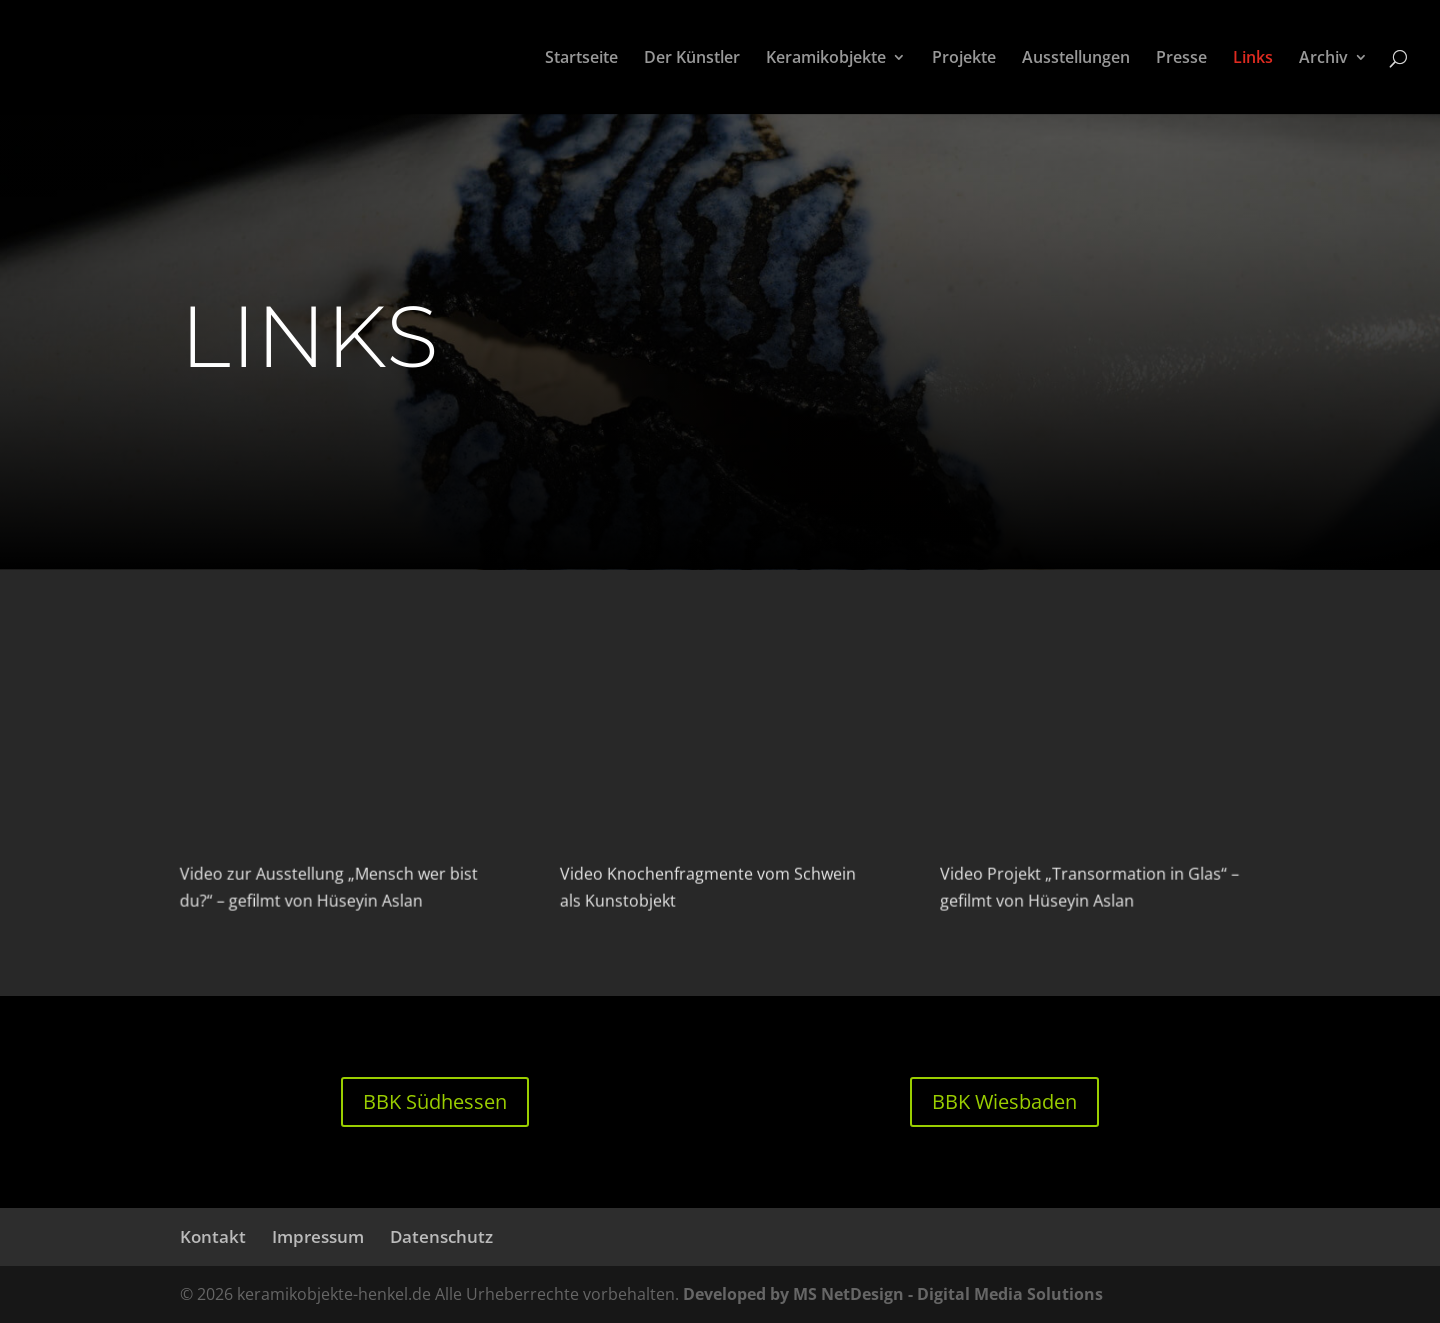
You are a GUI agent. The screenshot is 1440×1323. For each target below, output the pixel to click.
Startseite (581, 59)
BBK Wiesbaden (1004, 1101)
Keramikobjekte (826, 59)
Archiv (1323, 59)
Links (1253, 59)
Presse (1181, 59)
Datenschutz (441, 1236)
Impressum (318, 1236)
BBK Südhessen (435, 1101)
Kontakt (213, 1236)
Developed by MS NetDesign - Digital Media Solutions (893, 1294)
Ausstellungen (1076, 59)
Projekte (964, 59)
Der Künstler (692, 59)
